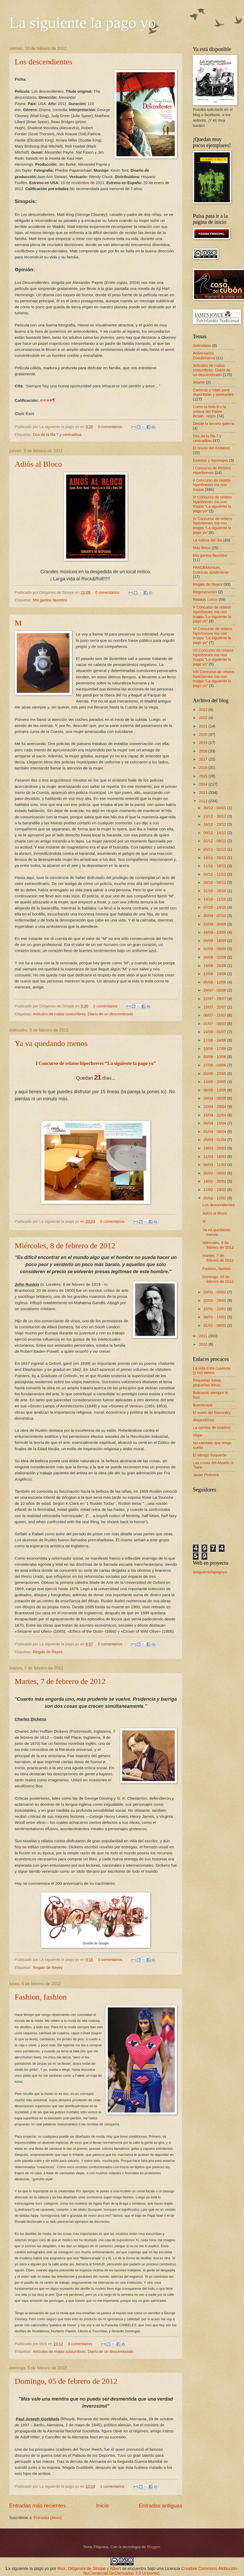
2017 (204, 759)
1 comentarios (112, 2486)
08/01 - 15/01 (215, 1317)
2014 (204, 784)
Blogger (153, 2547)
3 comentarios (80, 2344)
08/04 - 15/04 (215, 1123)
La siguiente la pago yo (82, 22)
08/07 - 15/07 (215, 1015)
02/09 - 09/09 (215, 949)
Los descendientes (43, 61)
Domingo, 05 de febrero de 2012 (66, 2381)
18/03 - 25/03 (215, 1148)
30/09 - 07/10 (215, 916)
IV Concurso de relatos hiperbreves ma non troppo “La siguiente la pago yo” (212, 526)
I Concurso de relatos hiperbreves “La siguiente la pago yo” (96, 1063)
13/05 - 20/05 (215, 1082)
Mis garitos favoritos (50, 600)
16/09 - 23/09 (215, 932)
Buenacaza (202, 1405)
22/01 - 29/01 (215, 1300)
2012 (204, 801)
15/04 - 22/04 (215, 1115)
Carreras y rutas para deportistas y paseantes (213, 392)
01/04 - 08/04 (215, 1132)
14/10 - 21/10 (215, 899)
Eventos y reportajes (210, 460)
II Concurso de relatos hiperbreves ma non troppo (212, 485)
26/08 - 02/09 (215, 957)
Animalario (202, 346)
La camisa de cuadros (212, 1427)
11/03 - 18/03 (215, 1156)
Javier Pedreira (206, 1475)
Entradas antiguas (160, 2505)
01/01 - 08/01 (215, 1325)
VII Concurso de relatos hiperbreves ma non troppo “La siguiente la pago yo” (213, 657)
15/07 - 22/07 (215, 1007)
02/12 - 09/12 (215, 841)
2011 (204, 1336)
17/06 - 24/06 (215, 1040)
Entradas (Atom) (48, 2518)
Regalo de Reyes (48, 1652)
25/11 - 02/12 (215, 849)
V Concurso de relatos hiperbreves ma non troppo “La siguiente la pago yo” (212, 614)
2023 (204, 709)
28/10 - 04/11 (215, 882)
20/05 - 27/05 (215, 1073)
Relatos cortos (205, 599)
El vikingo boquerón (210, 1455)
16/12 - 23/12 (215, 824)
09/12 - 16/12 (215, 833)
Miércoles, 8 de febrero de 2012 (65, 1245)
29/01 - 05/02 (215, 1292)
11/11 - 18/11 (215, 866)
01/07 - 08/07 (215, 1024)
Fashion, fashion (41, 1996)
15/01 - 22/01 (215, 1309)
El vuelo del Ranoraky (211, 1413)
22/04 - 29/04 (215, 1107)
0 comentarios (110, 427)
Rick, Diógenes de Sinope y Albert (89, 2568)
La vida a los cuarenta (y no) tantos (212, 1370)
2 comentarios (105, 1006)
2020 (204, 734)
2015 (204, 776)
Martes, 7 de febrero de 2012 (60, 1681)
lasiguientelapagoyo (210, 1572)
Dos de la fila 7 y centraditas (57, 435)
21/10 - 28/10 (215, 891)
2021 (204, 726)
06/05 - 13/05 (215, 1090)
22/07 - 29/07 (215, 999)
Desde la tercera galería (213, 423)
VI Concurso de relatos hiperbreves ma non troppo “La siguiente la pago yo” (212, 636)
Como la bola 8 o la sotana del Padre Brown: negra (209, 411)
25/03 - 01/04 (215, 1140)
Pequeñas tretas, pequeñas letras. (207, 1382)
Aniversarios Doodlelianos (204, 355)
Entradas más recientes (37, 2505)
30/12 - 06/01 (215, 808)
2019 (204, 743)
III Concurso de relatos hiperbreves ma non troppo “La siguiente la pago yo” (212, 504)
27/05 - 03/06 (215, 1065)
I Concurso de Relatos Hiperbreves (212, 470)
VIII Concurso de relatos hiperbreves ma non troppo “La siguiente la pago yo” (213, 679)
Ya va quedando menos (51, 1043)
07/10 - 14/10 (215, 907)
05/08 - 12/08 (215, 982)
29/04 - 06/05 (215, 1098)
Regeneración (205, 592)
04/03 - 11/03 (215, 1165)
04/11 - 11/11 (215, 874)
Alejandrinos (203, 1420)
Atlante (199, 382)
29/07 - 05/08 (215, 990)
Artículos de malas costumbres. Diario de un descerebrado (83, 1014)
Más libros (201, 548)
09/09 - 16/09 (215, 941)
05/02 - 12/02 (215, 1198)
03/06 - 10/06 (215, 1057)
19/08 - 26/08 (215, 966)
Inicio (102, 2505)
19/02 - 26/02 (215, 1181)
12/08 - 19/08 (215, 974)
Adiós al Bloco (38, 464)
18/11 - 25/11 (215, 858)
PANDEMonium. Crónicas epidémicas (211, 569)
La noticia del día (207, 540)
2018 (204, 751)
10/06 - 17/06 (215, 1049)
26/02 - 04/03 (215, 1173)
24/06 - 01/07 (215, 1032)
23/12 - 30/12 (215, 816)
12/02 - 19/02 (215, 1190)
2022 (204, 718)
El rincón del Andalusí (211, 448)
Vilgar (198, 1435)
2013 (204, 792)
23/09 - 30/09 (215, 924)
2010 (204, 1344)
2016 (204, 768)
